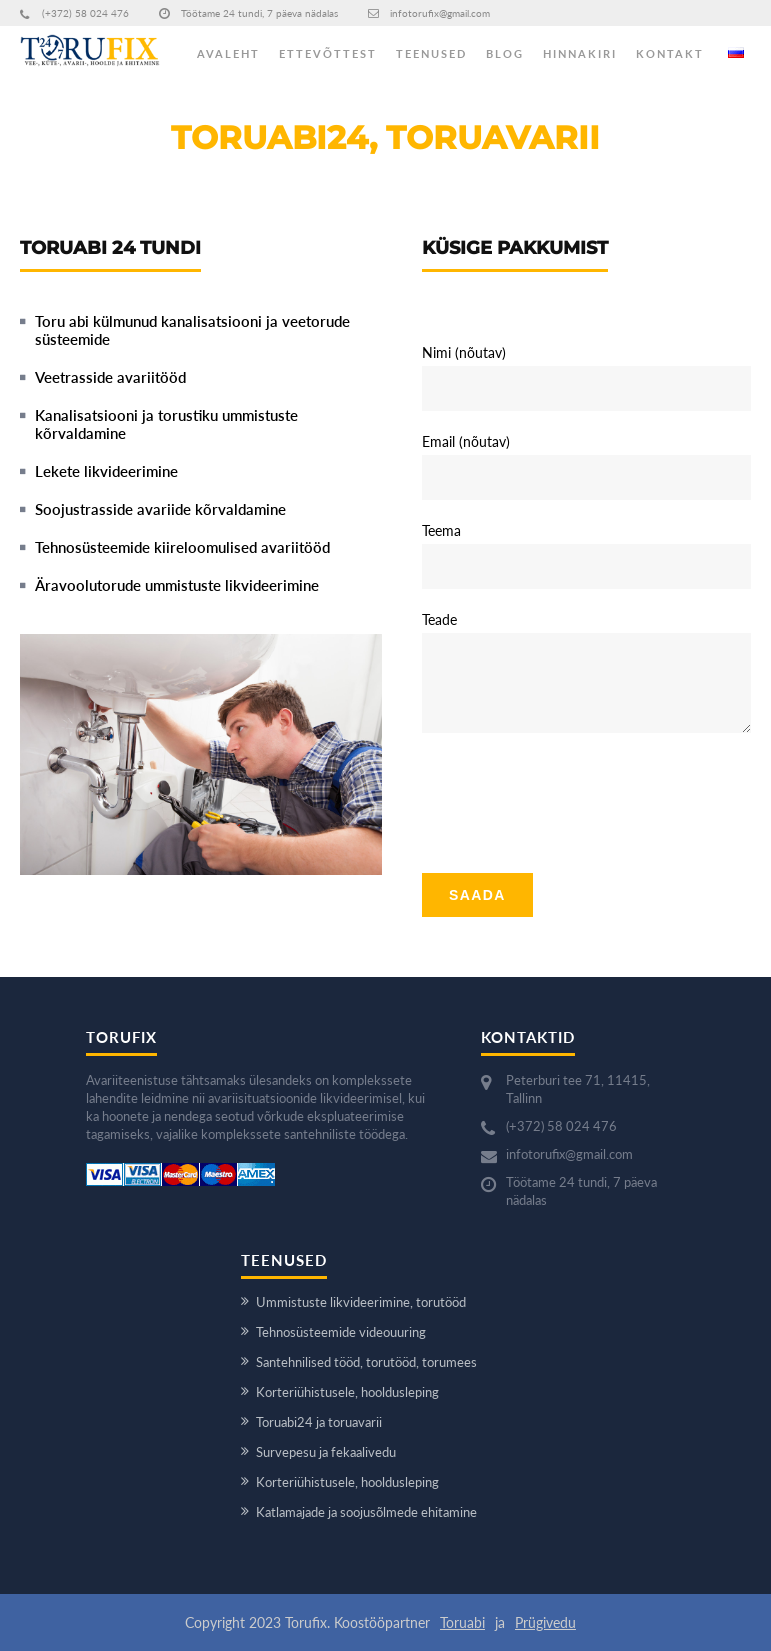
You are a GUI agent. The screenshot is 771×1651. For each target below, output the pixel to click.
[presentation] (574, 795)
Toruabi (462, 1622)
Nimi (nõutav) (464, 352)
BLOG (505, 53)
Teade (439, 619)
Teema (441, 530)
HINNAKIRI (580, 53)
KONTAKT (670, 53)
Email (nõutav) (466, 441)
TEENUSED (431, 53)
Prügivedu (545, 1622)
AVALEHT (228, 53)
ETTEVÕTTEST (328, 53)
